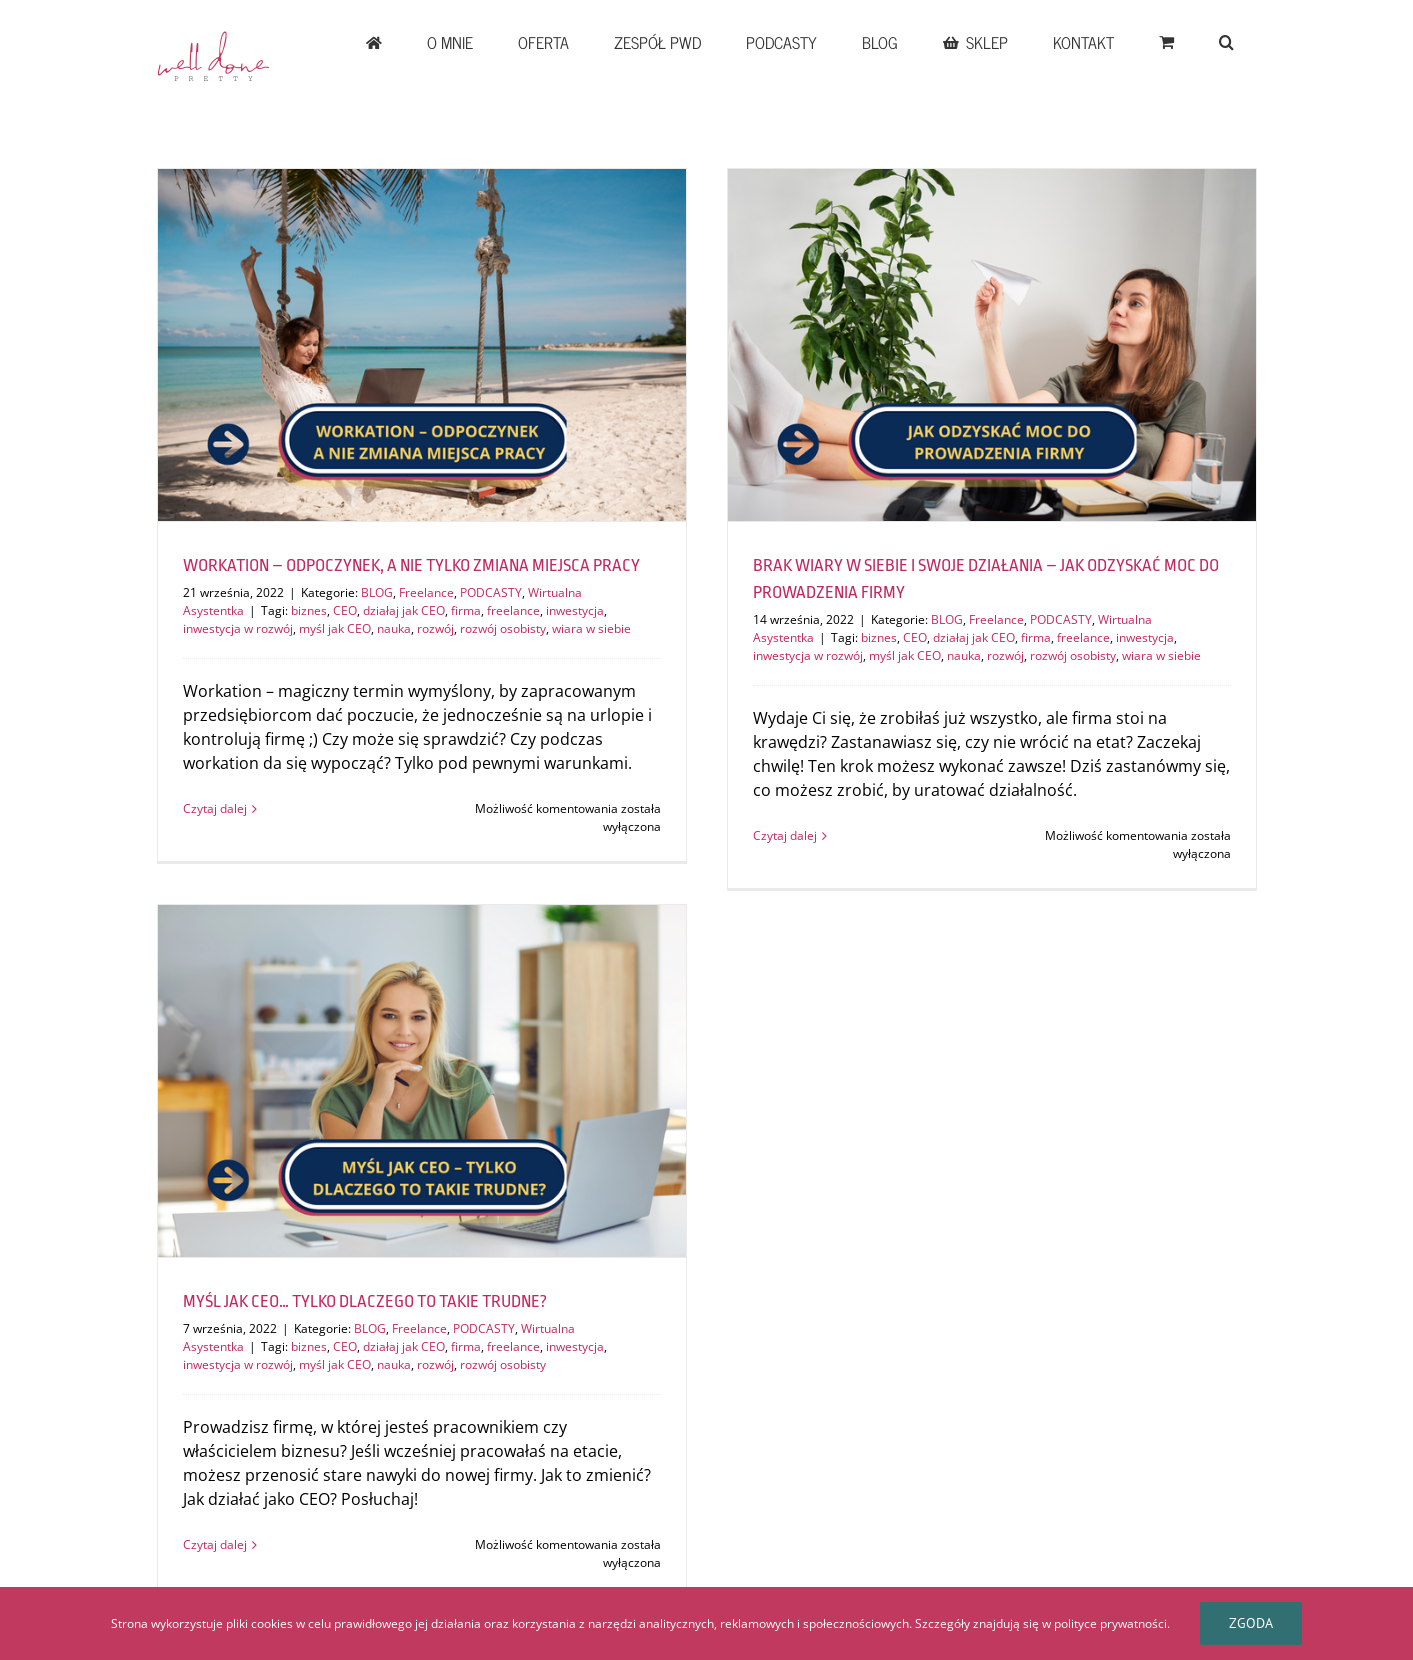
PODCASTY (491, 592)
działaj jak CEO (404, 610)
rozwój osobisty (503, 628)
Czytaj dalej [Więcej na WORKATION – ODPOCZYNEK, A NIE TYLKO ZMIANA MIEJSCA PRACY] (215, 808)
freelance (513, 610)
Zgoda (1251, 1623)
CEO (345, 610)
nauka (394, 628)
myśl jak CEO (335, 628)
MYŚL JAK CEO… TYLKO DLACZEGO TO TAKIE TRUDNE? (365, 1301)
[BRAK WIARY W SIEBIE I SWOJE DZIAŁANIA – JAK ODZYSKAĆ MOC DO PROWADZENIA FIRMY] (992, 345)
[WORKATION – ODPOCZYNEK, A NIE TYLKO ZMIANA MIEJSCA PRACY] (422, 345)
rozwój (435, 628)
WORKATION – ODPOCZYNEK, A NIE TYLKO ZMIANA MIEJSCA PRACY (411, 565)
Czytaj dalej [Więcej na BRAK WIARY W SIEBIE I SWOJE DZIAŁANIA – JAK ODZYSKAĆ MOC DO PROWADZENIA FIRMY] (785, 835)
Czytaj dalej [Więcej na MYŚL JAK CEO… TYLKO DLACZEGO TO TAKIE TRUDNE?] (215, 1544)
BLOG (377, 592)
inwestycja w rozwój (238, 628)
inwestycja (575, 610)
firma (466, 610)
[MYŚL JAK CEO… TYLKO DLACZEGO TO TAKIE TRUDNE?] (422, 1081)
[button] (1227, 42)
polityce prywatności (1110, 1623)
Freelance (426, 592)
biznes (309, 610)
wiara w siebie (591, 628)
